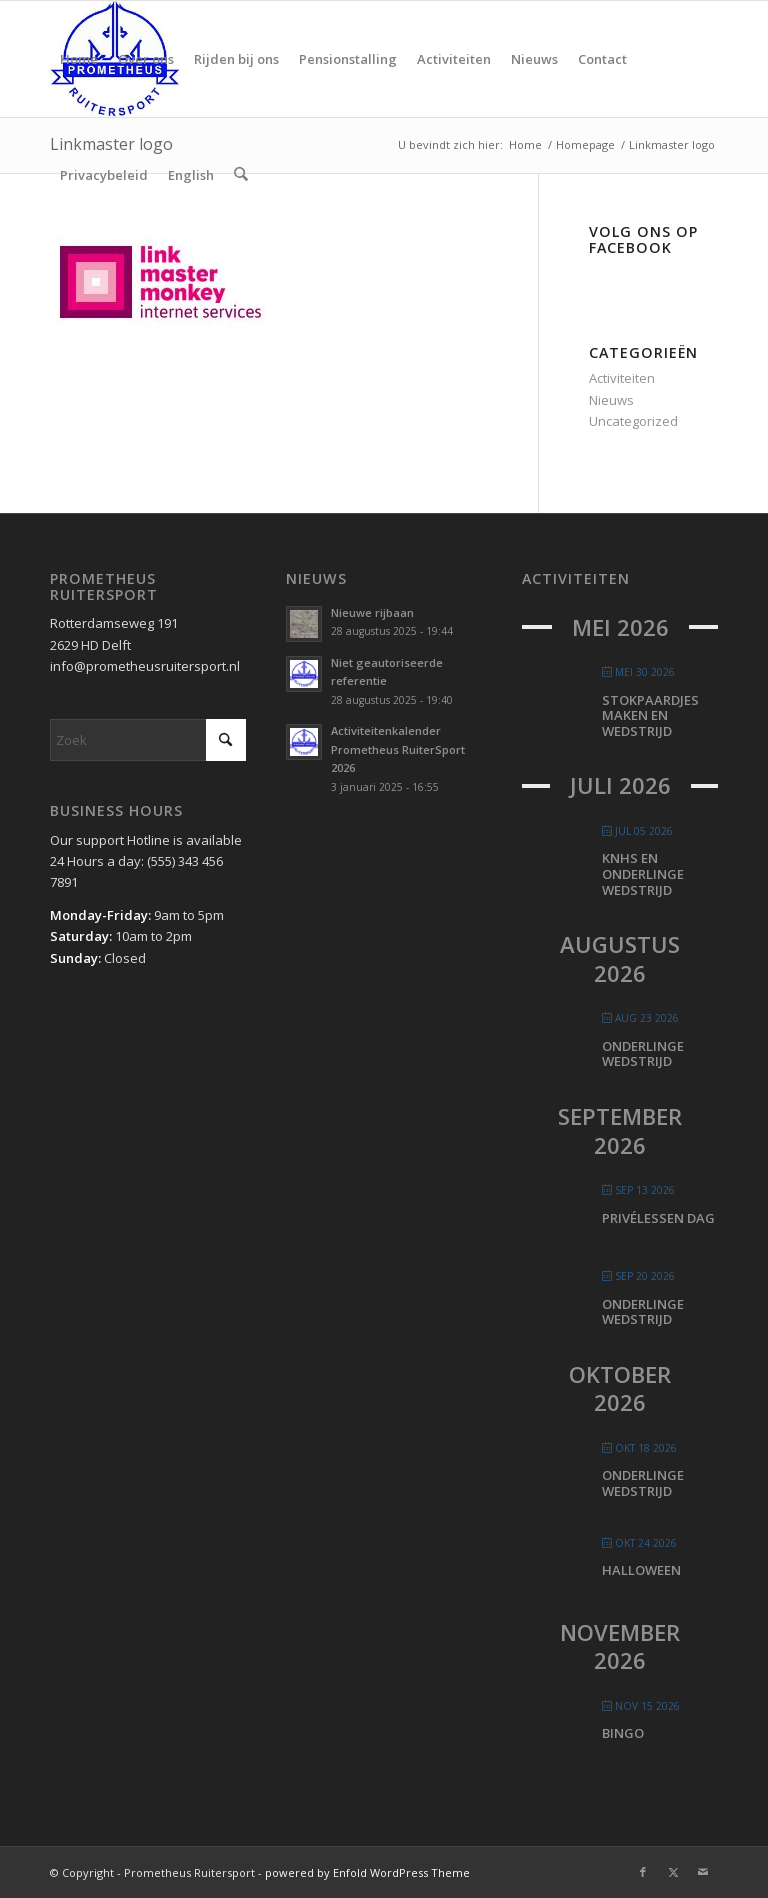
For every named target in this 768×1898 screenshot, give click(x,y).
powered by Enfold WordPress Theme (367, 1872)
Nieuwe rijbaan (372, 612)
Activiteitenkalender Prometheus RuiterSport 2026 (398, 749)
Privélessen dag (658, 1218)
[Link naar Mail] (703, 1872)
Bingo (623, 1733)
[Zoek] (240, 175)
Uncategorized (633, 421)
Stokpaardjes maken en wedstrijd (650, 715)
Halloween (641, 1570)
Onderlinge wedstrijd (643, 1054)
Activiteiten (622, 378)
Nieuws (611, 400)
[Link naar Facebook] (643, 1872)
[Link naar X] (673, 1872)
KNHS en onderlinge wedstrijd (643, 873)
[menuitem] (79, 59)
